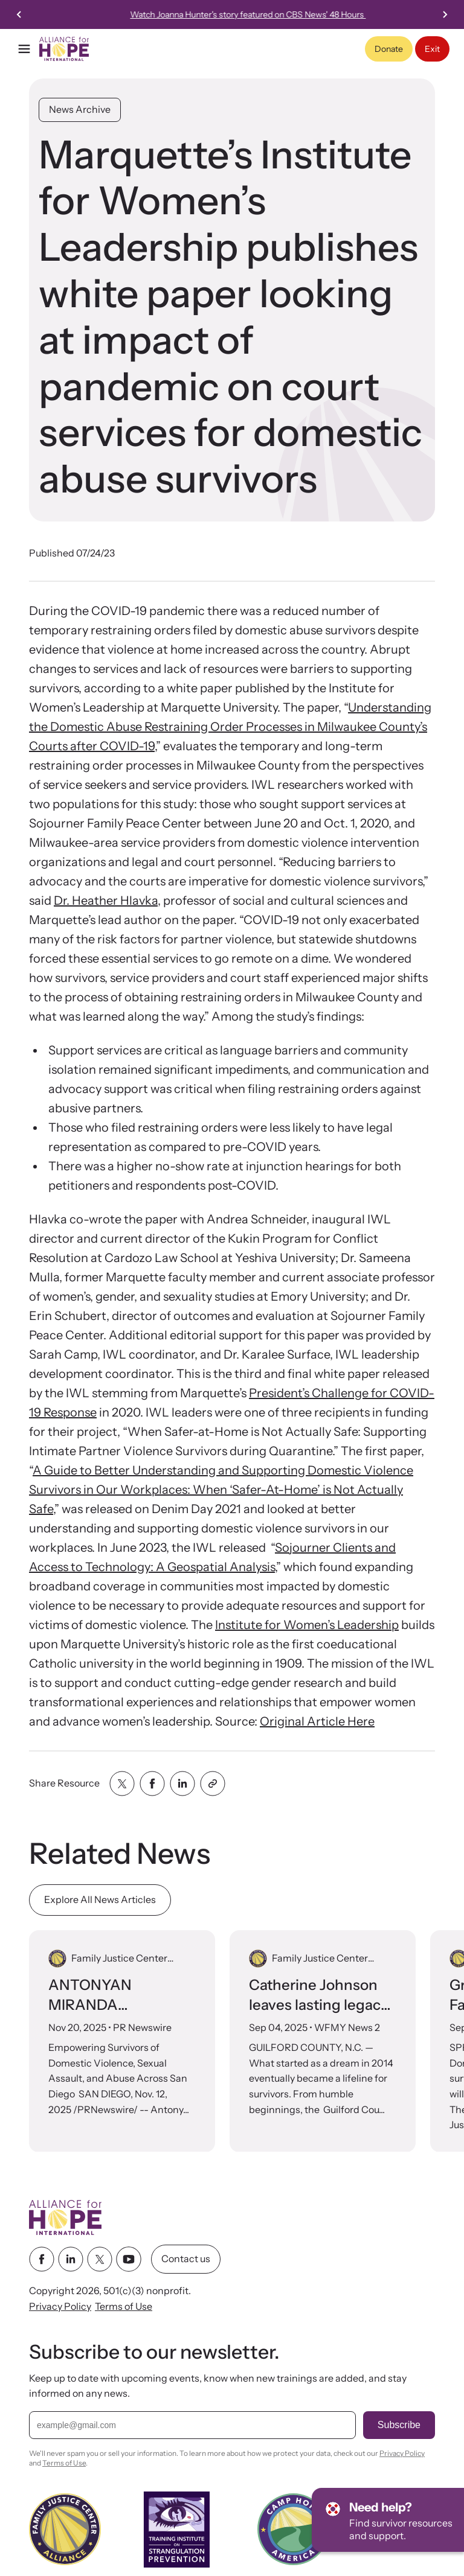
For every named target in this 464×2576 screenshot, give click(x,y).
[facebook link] (41, 2259)
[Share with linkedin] (182, 1783)
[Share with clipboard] (212, 1783)
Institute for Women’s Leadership (307, 1625)
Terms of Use (123, 2306)
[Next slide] (444, 14)
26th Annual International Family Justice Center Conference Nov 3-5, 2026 (263, 14)
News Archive (80, 109)
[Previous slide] (19, 14)
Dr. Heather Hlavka (106, 900)
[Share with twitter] (122, 1783)
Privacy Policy (60, 2306)
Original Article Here (317, 1721)
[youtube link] (128, 2259)
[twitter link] (99, 2259)
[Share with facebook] (152, 1783)
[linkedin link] (70, 2259)
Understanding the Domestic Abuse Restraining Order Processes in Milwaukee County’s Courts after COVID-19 (230, 726)
